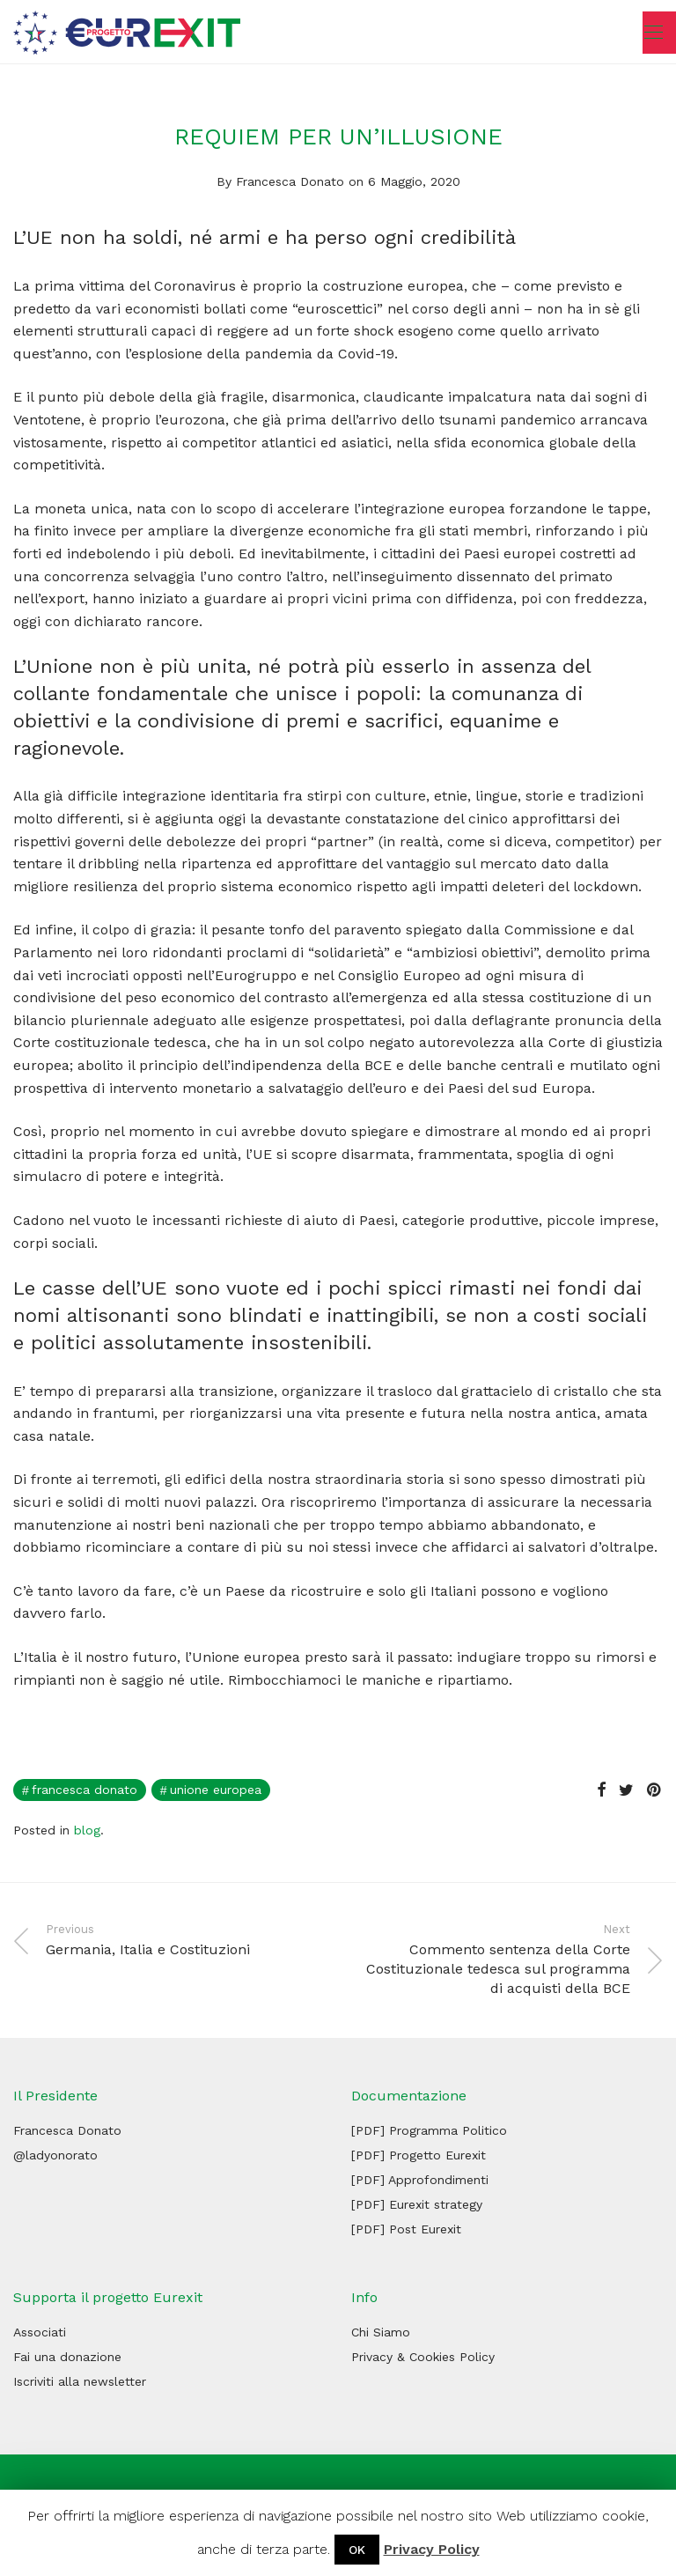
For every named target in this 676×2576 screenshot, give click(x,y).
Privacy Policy (432, 2549)
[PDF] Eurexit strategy (416, 2204)
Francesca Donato (290, 181)
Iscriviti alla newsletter (79, 2381)
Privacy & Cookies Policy (423, 2357)
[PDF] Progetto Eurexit (418, 2155)
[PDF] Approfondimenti (420, 2180)
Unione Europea (215, 1790)
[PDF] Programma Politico (429, 2130)
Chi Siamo (380, 2332)
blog (87, 1830)
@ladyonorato (55, 2155)
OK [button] (357, 2550)
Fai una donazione (67, 2357)
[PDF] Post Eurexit (406, 2229)
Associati (39, 2332)
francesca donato (84, 1790)
